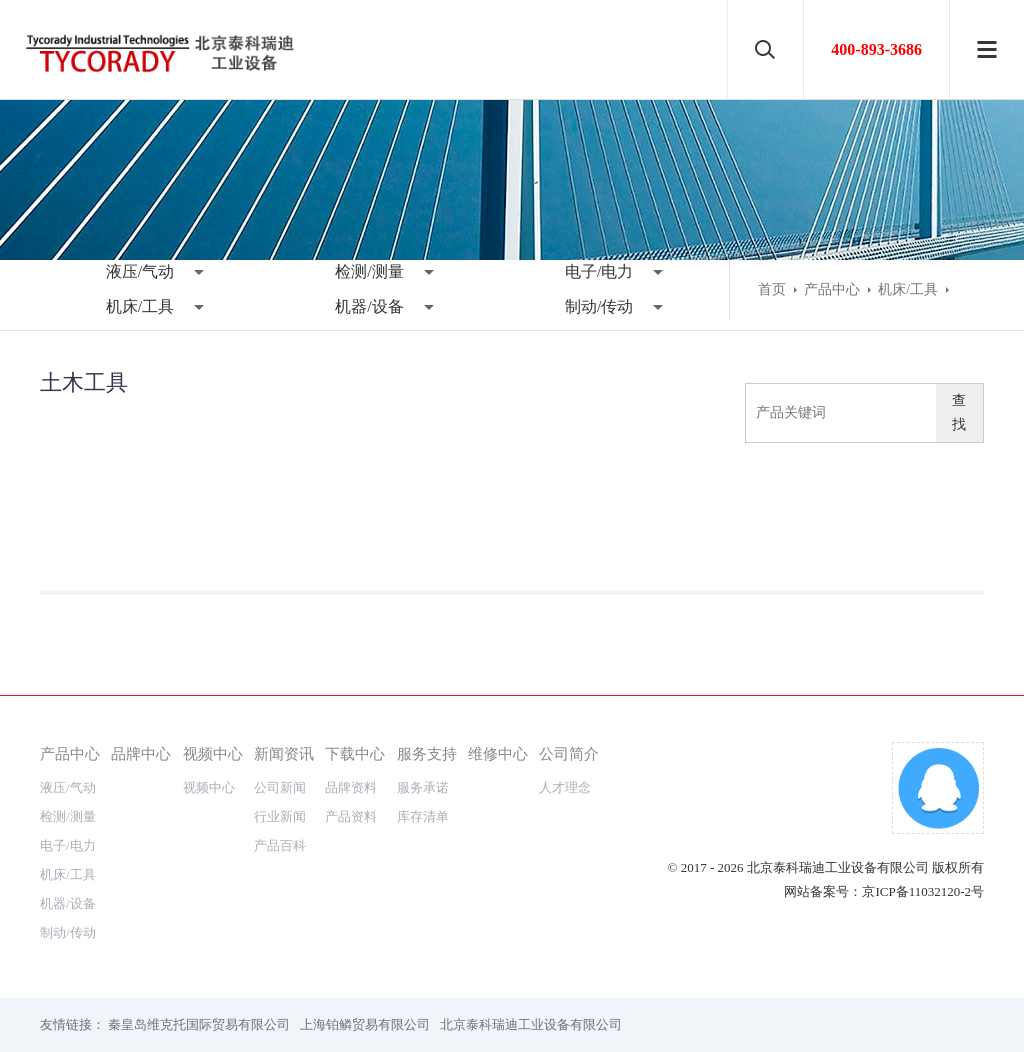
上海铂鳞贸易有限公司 (365, 1024)
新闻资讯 (284, 753)
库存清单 (423, 816)
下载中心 (355, 753)
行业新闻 (280, 816)
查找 (959, 412)
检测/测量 (369, 271)
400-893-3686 (876, 49)
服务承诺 (423, 787)
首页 (772, 289)
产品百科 (280, 845)
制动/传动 (599, 306)
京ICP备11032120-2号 (923, 891)
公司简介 (569, 753)
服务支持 (427, 753)
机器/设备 (369, 306)
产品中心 (832, 289)
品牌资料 (351, 787)
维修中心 (498, 753)
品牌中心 (141, 753)
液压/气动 (140, 271)
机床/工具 (140, 306)
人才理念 (565, 787)
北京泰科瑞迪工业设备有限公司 (531, 1024)
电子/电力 (599, 271)
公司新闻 (280, 787)
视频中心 (213, 753)
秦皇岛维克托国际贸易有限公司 (199, 1024)
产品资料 (351, 816)
